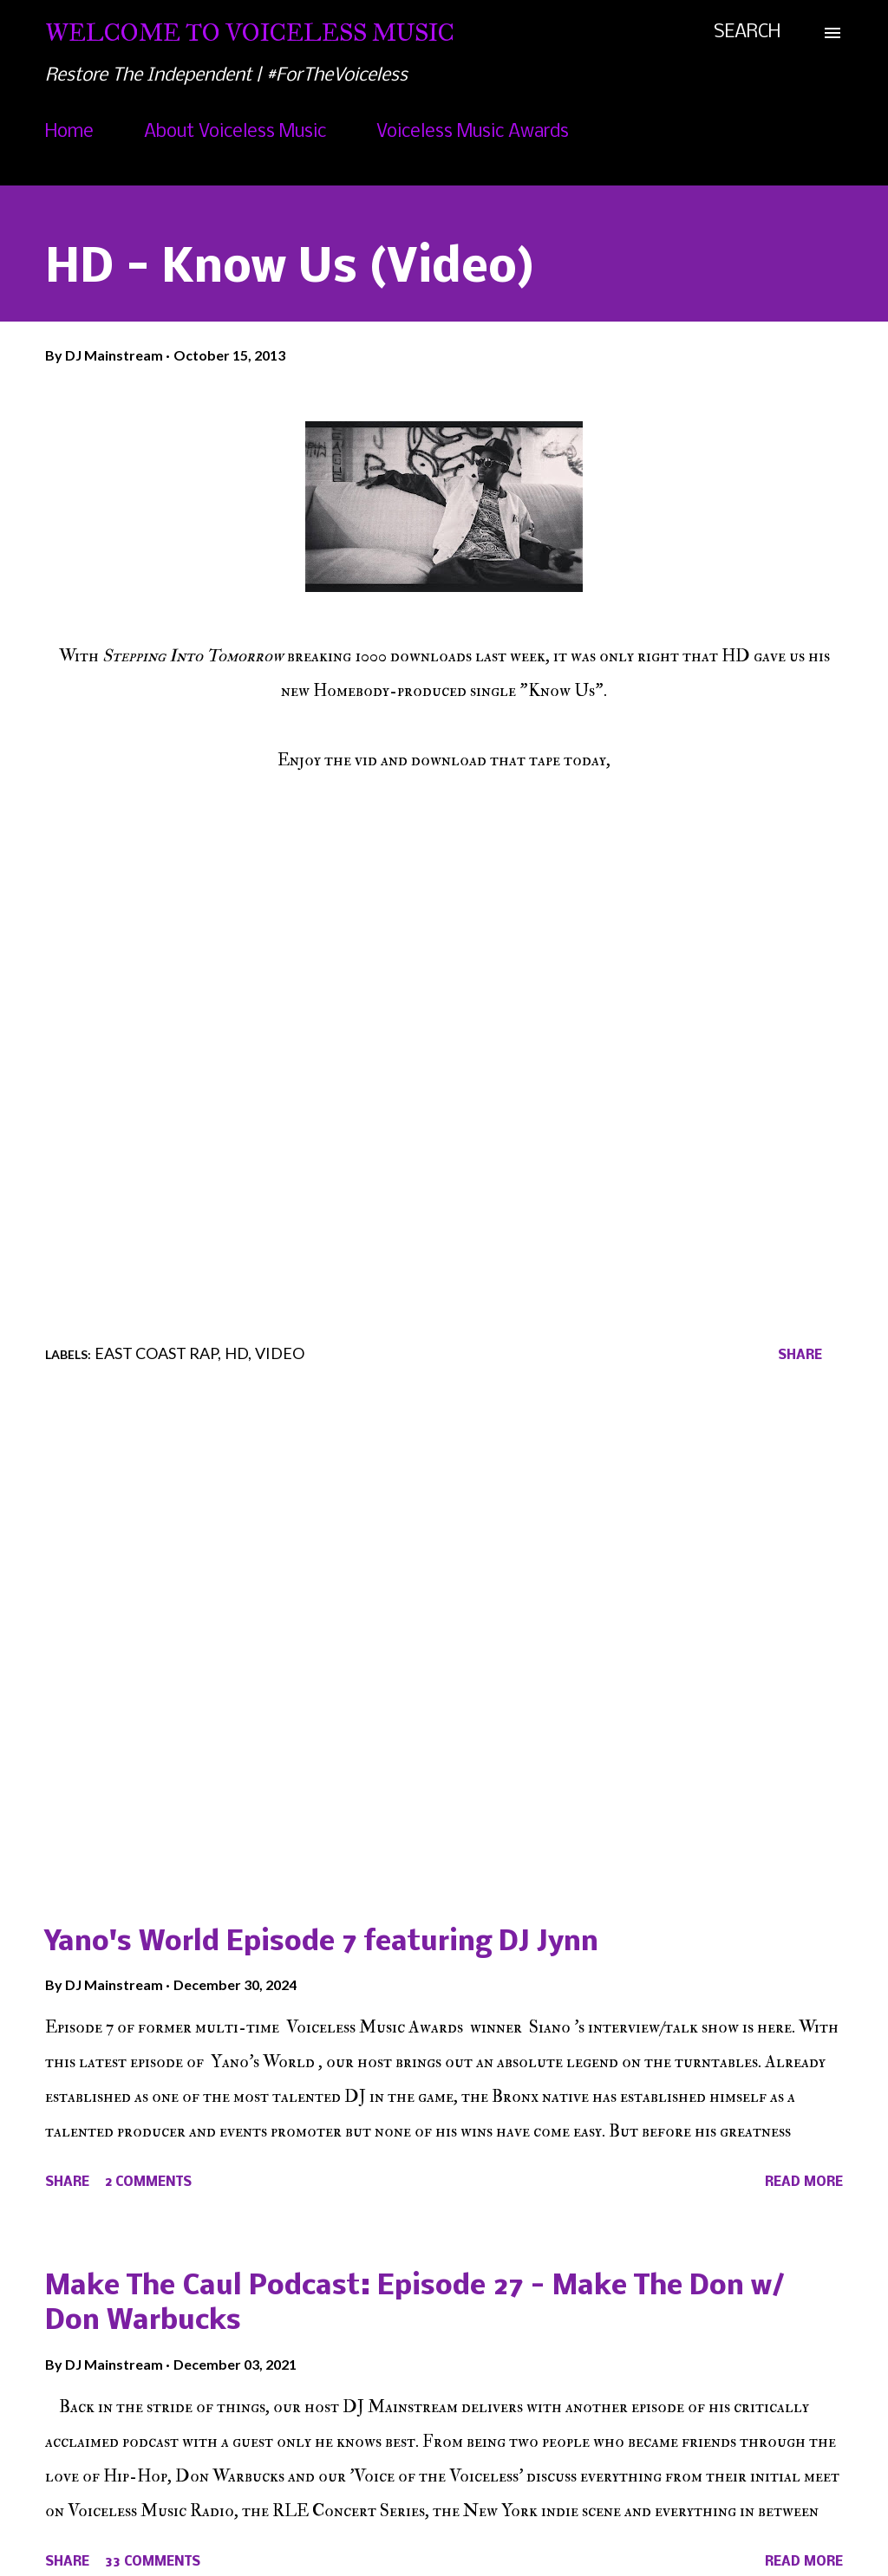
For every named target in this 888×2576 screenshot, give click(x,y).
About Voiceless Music (235, 132)
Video (279, 1353)
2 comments (148, 2182)
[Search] (747, 33)
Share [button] (800, 1356)
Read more (804, 2182)
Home (69, 132)
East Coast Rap (156, 1353)
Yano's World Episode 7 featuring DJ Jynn (321, 1943)
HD (236, 1353)
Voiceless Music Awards (472, 132)
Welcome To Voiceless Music (249, 32)
